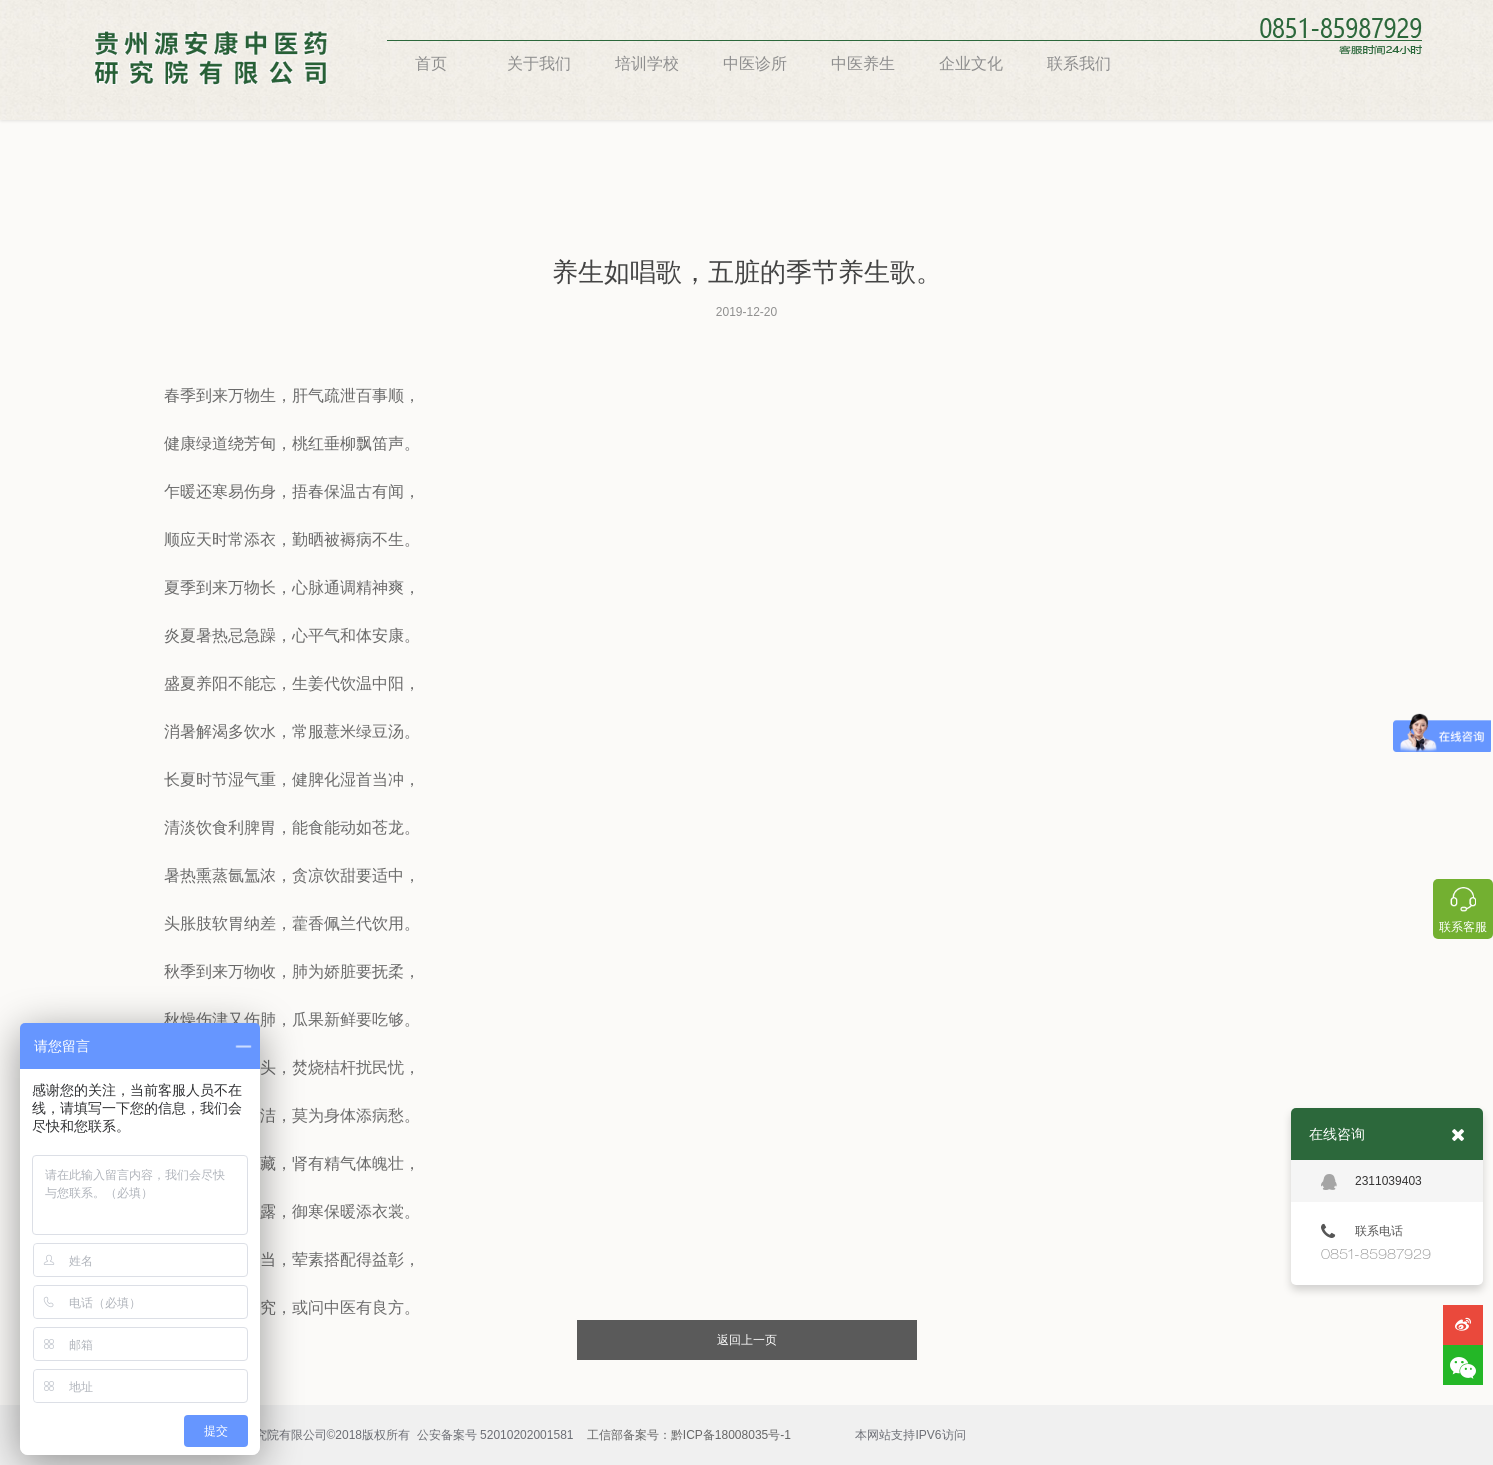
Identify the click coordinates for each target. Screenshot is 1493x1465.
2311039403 (1371, 1182)
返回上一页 (747, 1340)
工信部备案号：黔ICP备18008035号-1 (689, 1435)
